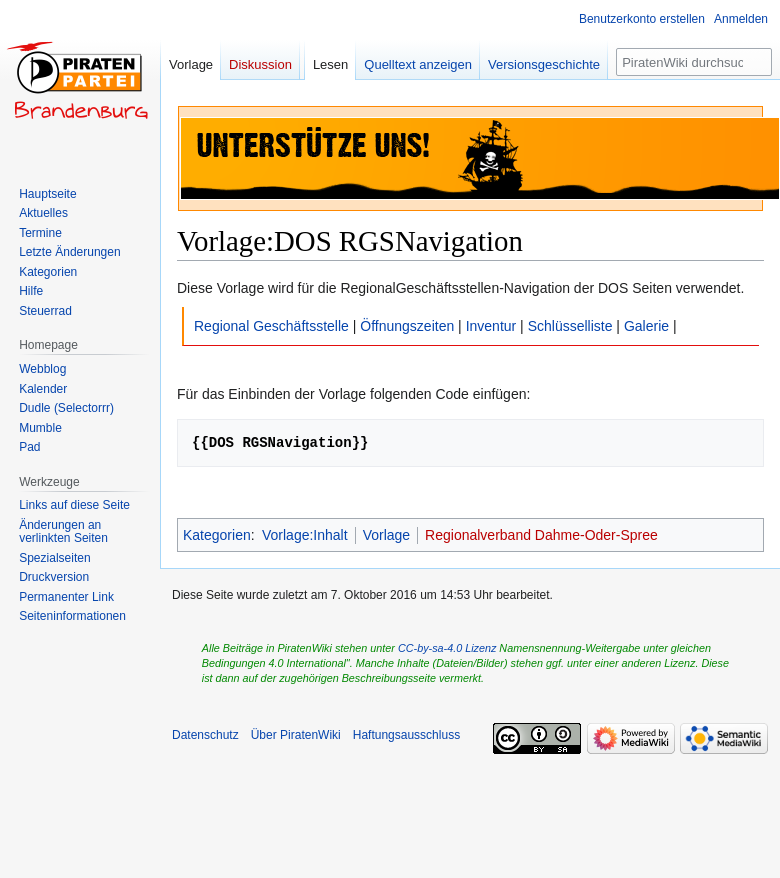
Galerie (646, 326)
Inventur (491, 326)
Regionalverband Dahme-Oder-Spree (541, 535)
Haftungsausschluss (406, 735)
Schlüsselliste (570, 326)
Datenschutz (205, 735)
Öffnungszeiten (407, 326)
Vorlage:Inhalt (305, 535)
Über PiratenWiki (296, 735)
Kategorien (217, 535)
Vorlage (386, 535)
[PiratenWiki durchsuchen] (694, 62)
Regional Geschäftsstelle (271, 326)
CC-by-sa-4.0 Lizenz (447, 648)
